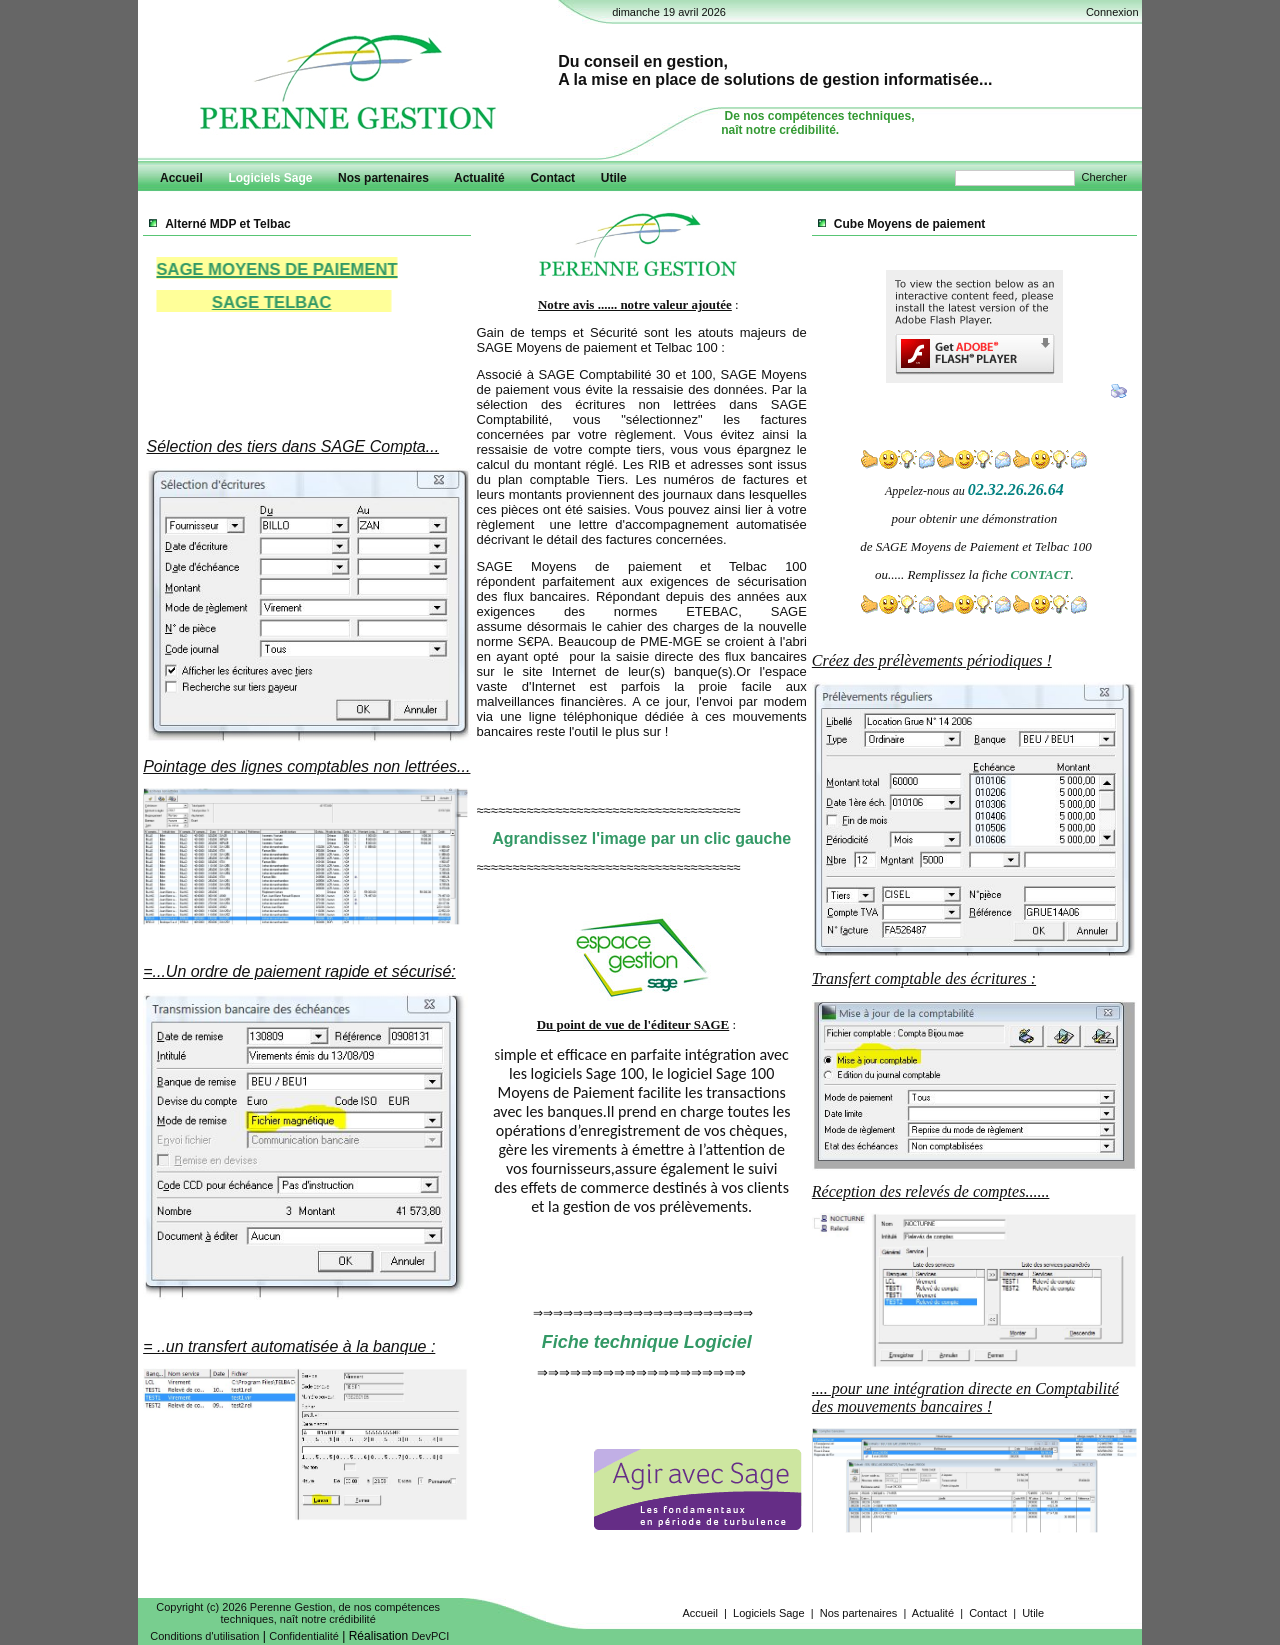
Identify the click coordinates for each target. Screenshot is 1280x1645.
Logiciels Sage (769, 1613)
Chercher (1104, 177)
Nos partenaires (859, 1613)
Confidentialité (304, 1636)
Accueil (699, 1613)
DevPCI (430, 1636)
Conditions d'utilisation (204, 1636)
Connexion (1112, 12)
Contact (988, 1613)
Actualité (933, 1613)
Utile (1033, 1613)
